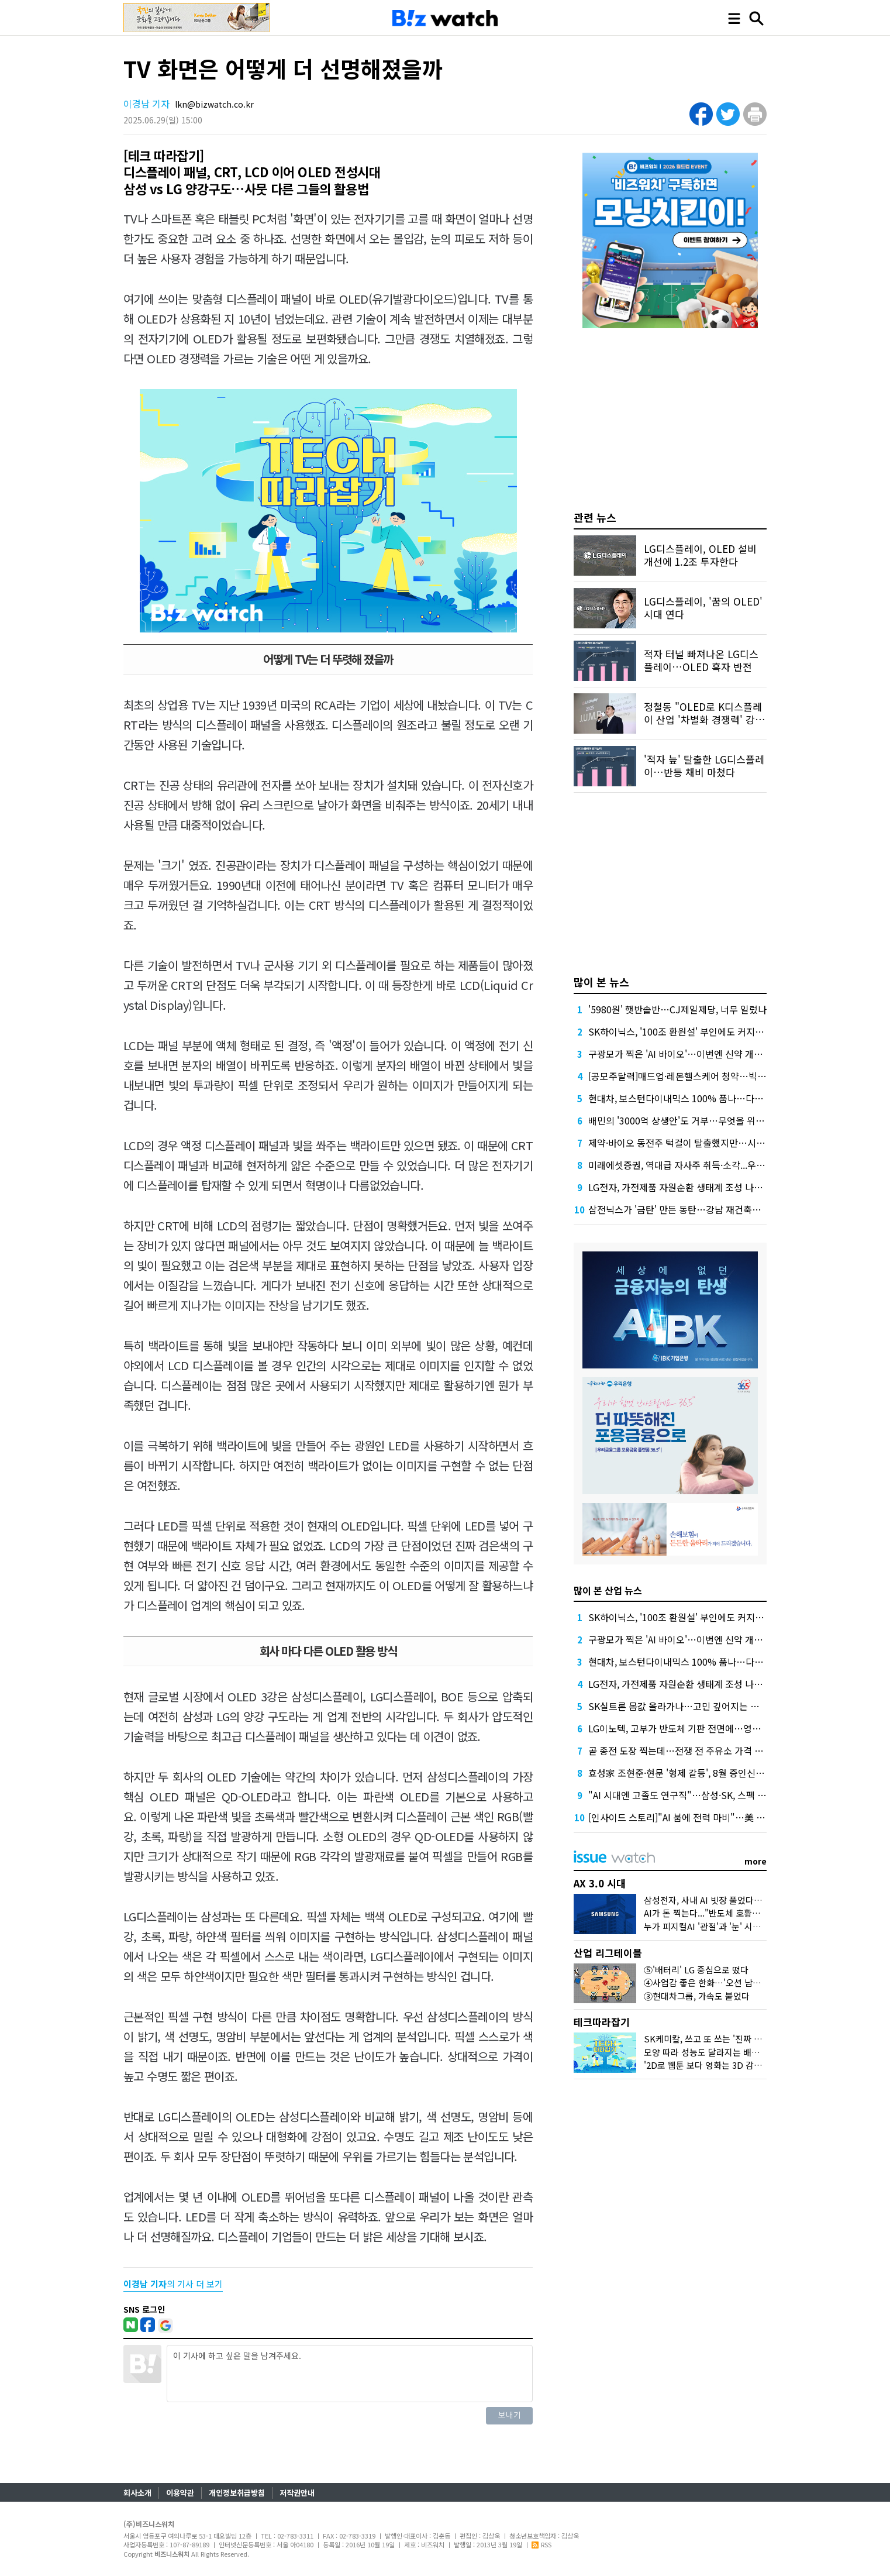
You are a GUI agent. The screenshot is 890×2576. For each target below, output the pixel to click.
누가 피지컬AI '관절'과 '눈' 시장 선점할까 (720, 1926)
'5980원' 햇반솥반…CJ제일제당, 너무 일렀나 (677, 1009)
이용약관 (180, 2492)
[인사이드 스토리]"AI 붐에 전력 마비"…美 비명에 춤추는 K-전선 (714, 1817)
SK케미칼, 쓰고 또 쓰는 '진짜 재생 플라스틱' (726, 2038)
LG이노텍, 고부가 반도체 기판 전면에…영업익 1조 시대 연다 (707, 1728)
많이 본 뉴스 (601, 981)
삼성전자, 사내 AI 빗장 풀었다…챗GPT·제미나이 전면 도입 (752, 1900)
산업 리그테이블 (608, 1952)
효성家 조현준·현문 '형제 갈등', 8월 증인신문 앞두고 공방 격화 (710, 1773)
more (755, 1861)
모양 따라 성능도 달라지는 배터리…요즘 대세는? (734, 2052)
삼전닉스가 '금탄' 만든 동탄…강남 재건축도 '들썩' (686, 1209)
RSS (541, 2544)
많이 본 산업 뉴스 (608, 1590)
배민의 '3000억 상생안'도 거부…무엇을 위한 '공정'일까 (697, 1120)
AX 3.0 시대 (600, 1883)
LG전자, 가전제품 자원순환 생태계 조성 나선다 (679, 1187)
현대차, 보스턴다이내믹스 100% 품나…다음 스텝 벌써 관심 (705, 1098)
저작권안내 (297, 2492)
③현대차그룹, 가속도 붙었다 (697, 1996)
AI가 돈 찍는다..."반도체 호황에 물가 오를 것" (728, 1913)
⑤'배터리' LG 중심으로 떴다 (696, 1969)
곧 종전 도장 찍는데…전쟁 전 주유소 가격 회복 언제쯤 (694, 1750)
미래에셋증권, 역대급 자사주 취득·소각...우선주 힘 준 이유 (702, 1165)
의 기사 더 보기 (173, 2284)
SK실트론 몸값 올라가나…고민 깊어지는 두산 (678, 1706)
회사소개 (137, 2492)
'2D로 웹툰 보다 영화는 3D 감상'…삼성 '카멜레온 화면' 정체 (755, 2065)
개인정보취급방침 (237, 2492)
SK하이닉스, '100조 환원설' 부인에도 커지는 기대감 (690, 1031)
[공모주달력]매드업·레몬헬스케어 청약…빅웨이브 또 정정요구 (710, 1076)
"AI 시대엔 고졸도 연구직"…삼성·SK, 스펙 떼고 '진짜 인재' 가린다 (718, 1795)
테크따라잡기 (602, 2021)
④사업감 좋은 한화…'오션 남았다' (707, 1982)
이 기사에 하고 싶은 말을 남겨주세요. (349, 2373)
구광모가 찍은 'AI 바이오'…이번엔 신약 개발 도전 (685, 1054)
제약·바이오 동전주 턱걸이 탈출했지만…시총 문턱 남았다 (700, 1143)
